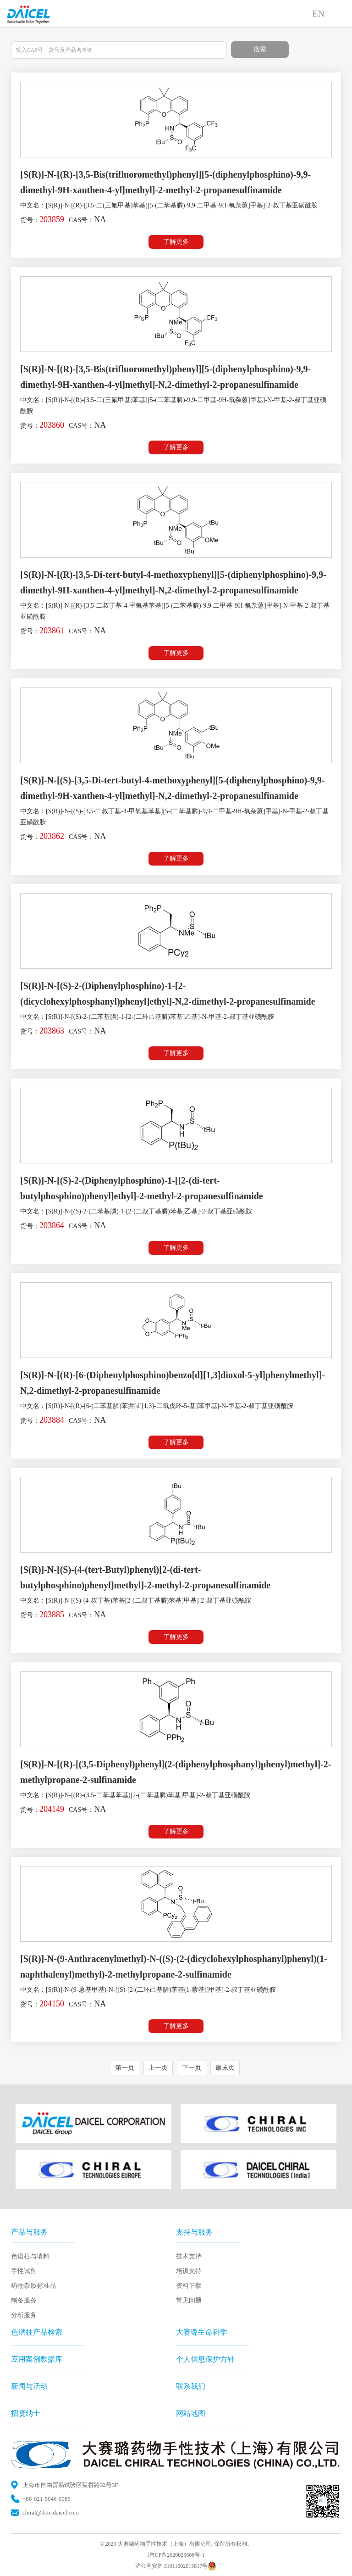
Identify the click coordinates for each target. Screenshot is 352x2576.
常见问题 (189, 2300)
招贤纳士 (25, 2413)
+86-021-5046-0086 (46, 2498)
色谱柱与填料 (30, 2256)
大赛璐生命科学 (201, 2332)
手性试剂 (24, 2271)
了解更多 (176, 241)
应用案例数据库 (36, 2359)
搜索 (259, 49)
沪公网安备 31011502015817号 (176, 2565)
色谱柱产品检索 (36, 2332)
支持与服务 (194, 2232)
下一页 (191, 2067)
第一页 (124, 2067)
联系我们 (190, 2386)
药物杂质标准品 (33, 2285)
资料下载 (189, 2285)
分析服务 (24, 2315)
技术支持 (189, 2256)
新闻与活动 (29, 2386)
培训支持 (189, 2271)
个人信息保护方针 (205, 2359)
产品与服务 (29, 2232)
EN (318, 14)
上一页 (158, 2067)
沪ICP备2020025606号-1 (176, 2555)
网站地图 (190, 2413)
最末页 (225, 2067)
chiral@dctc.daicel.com (50, 2512)
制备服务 (24, 2300)
